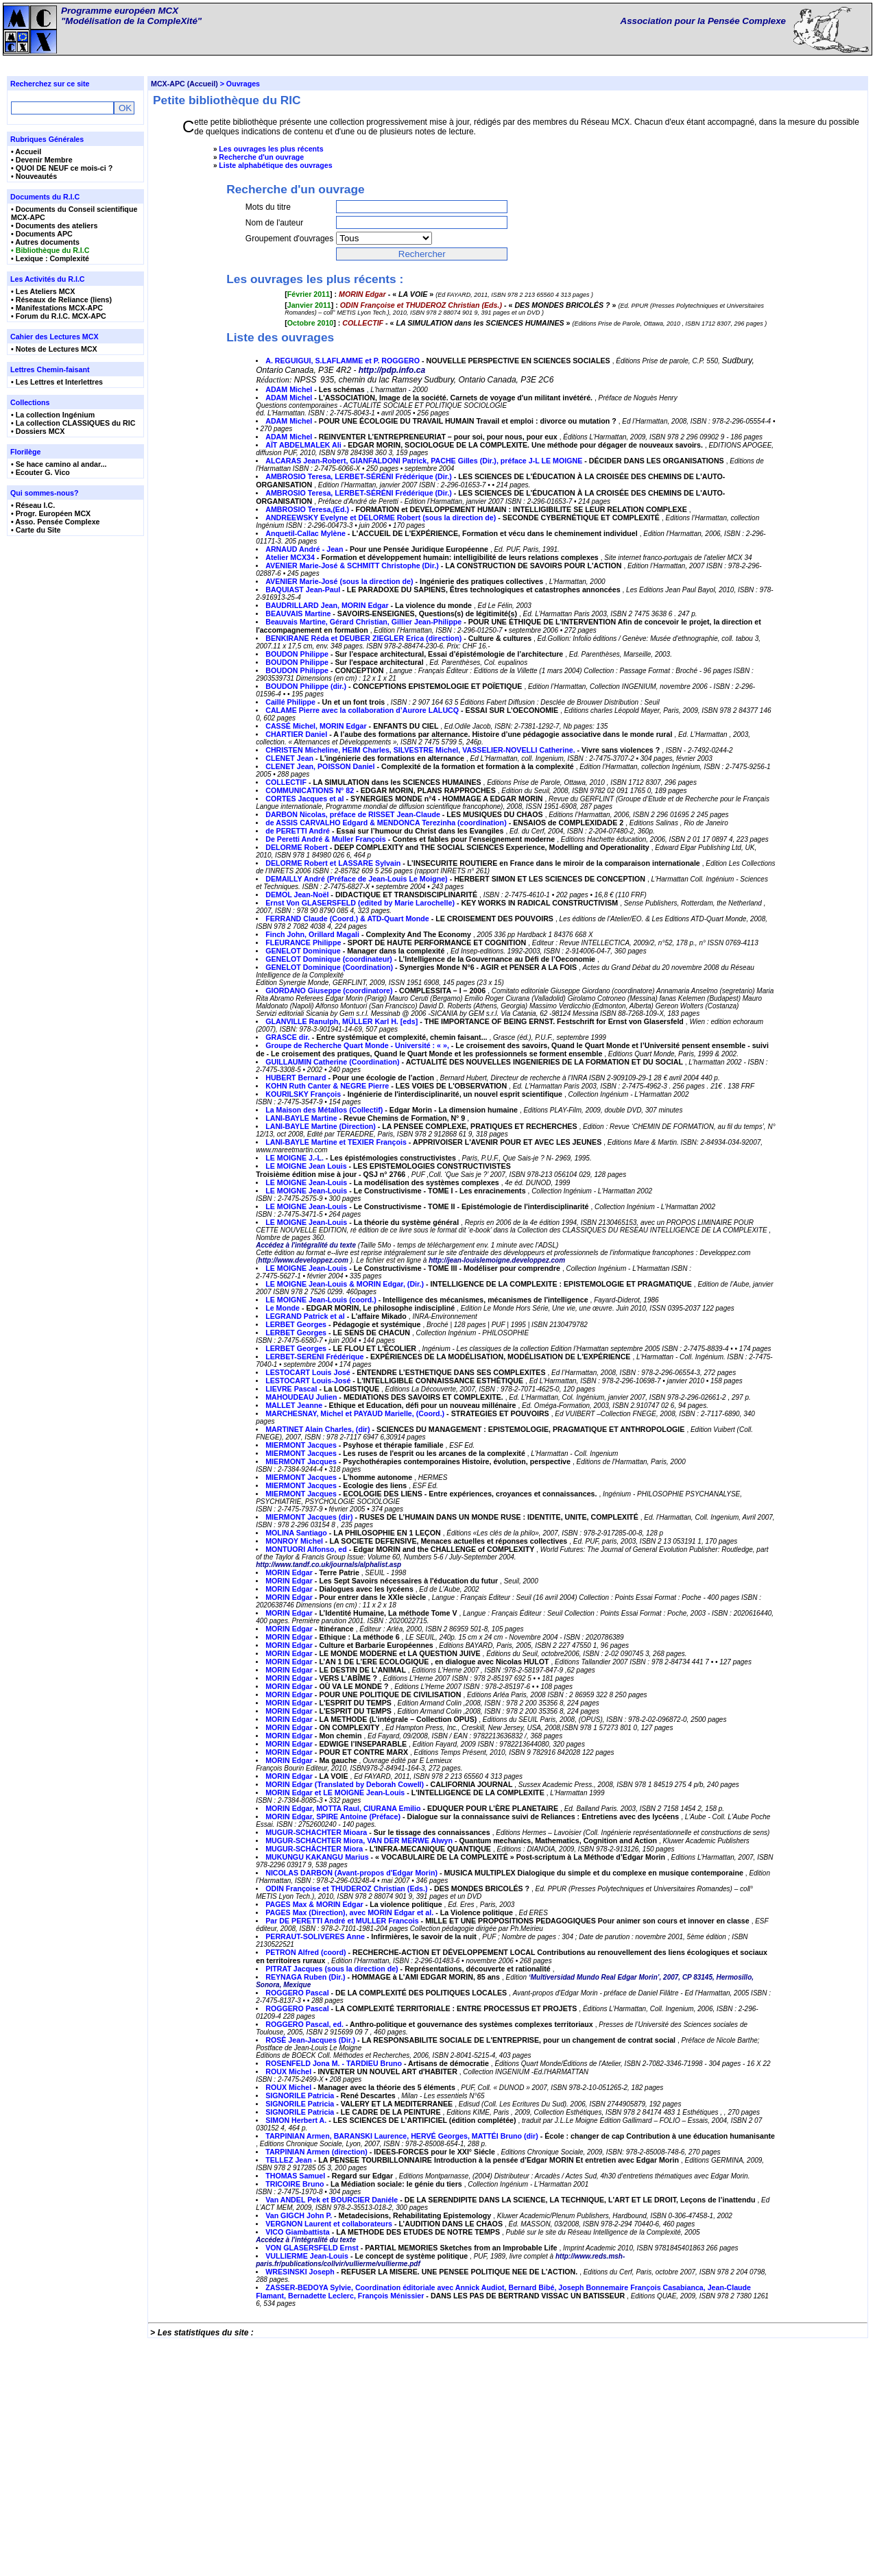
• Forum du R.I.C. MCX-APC (58, 316)
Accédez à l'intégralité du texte (306, 1459)
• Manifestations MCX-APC (57, 308)
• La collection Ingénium (53, 415)
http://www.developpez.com (303, 1475)
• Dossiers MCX (37, 431)
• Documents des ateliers (54, 225)
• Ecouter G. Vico (40, 472)
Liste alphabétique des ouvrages (275, 165)
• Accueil (26, 151)
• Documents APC (42, 234)
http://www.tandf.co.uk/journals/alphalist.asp (328, 1779)
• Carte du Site (35, 530)
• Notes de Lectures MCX (54, 349)
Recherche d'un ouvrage (261, 157)
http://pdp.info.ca (392, 585)
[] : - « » (360, 337)
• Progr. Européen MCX (51, 513)
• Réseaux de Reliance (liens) (61, 299)
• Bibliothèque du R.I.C (50, 250)
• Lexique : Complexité (50, 258)
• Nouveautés (34, 176)
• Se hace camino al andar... (58, 464)
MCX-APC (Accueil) (184, 84)
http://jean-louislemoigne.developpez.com (497, 1475)
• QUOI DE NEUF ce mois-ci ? (61, 168)
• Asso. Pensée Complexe (55, 522)
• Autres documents (45, 242)
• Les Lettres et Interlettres (57, 382)
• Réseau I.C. (33, 505)
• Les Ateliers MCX (43, 291)
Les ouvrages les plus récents (271, 149)
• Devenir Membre (42, 160)
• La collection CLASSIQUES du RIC (73, 423)
